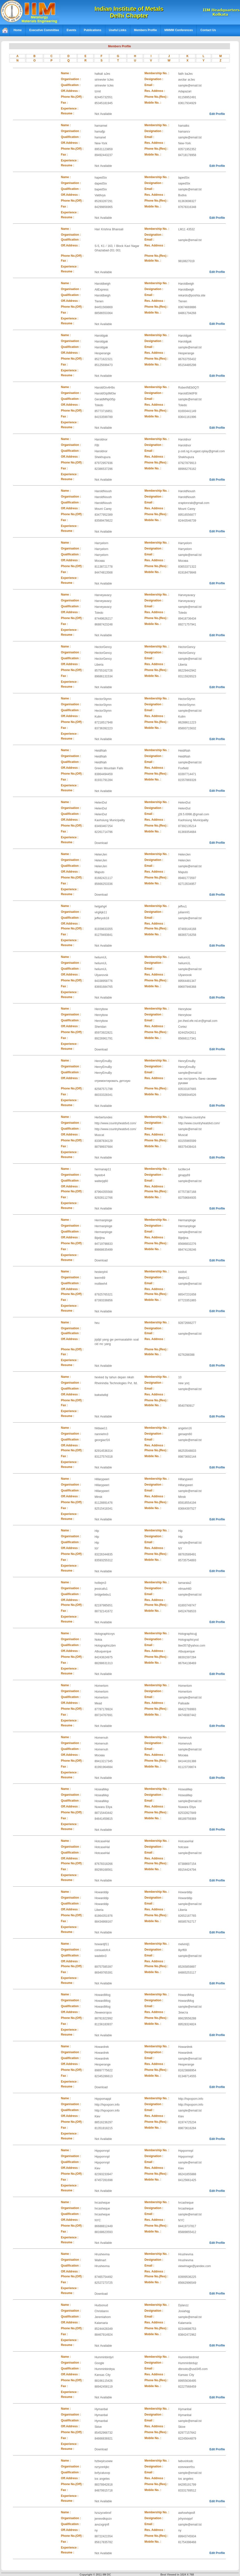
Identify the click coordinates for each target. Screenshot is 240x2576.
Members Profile (145, 30)
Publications (92, 30)
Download (101, 843)
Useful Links (117, 30)
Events (71, 30)
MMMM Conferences (178, 30)
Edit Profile (217, 114)
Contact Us (208, 30)
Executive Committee (44, 30)
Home (17, 30)
